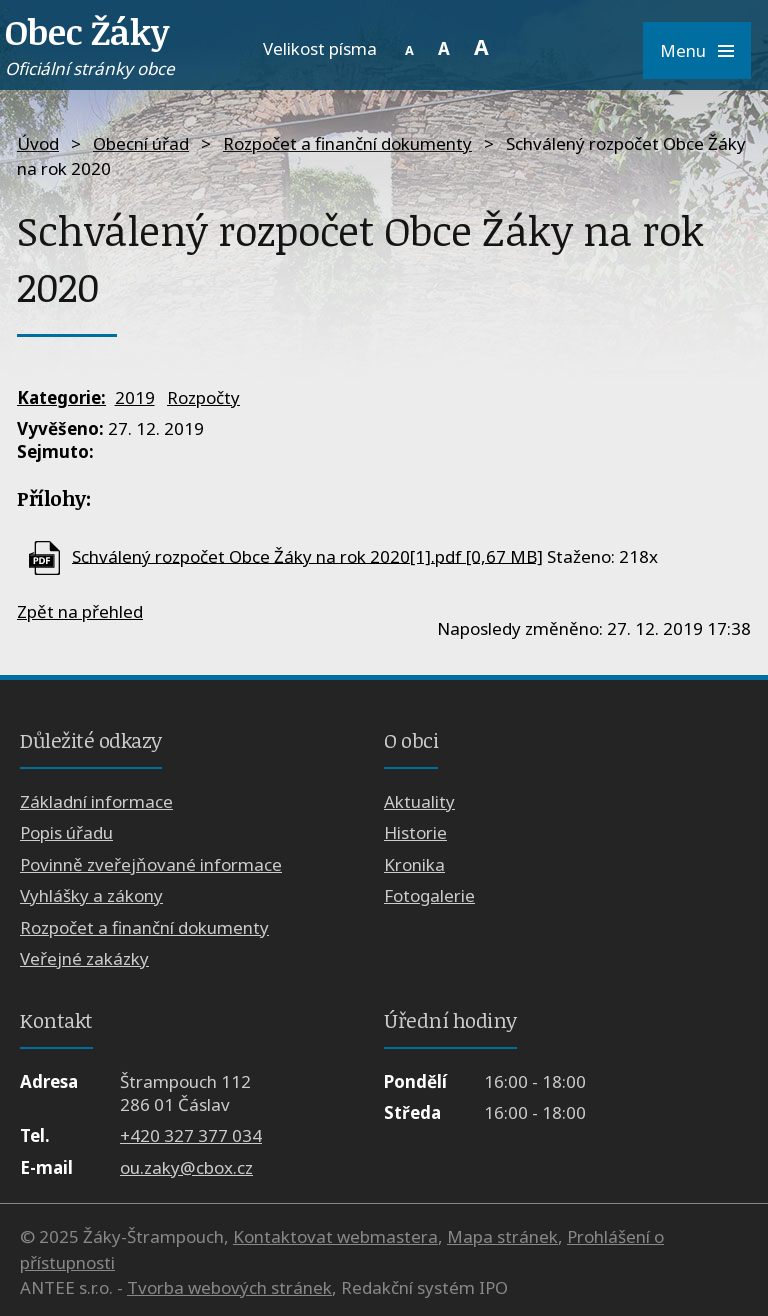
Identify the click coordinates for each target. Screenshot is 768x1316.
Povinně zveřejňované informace (151, 864)
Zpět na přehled (80, 611)
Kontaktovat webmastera (335, 1236)
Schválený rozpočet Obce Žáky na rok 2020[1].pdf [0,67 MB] (307, 555)
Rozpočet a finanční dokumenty (347, 143)
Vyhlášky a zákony (91, 895)
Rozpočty (203, 397)
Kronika (414, 864)
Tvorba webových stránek (229, 1287)
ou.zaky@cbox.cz (186, 1167)
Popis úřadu (66, 832)
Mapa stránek (502, 1236)
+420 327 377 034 (191, 1135)
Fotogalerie (429, 895)
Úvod (38, 143)
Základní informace (96, 801)
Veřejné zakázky (84, 958)
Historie (415, 832)
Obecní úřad (141, 143)
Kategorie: (61, 397)
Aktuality (419, 801)
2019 (135, 397)
